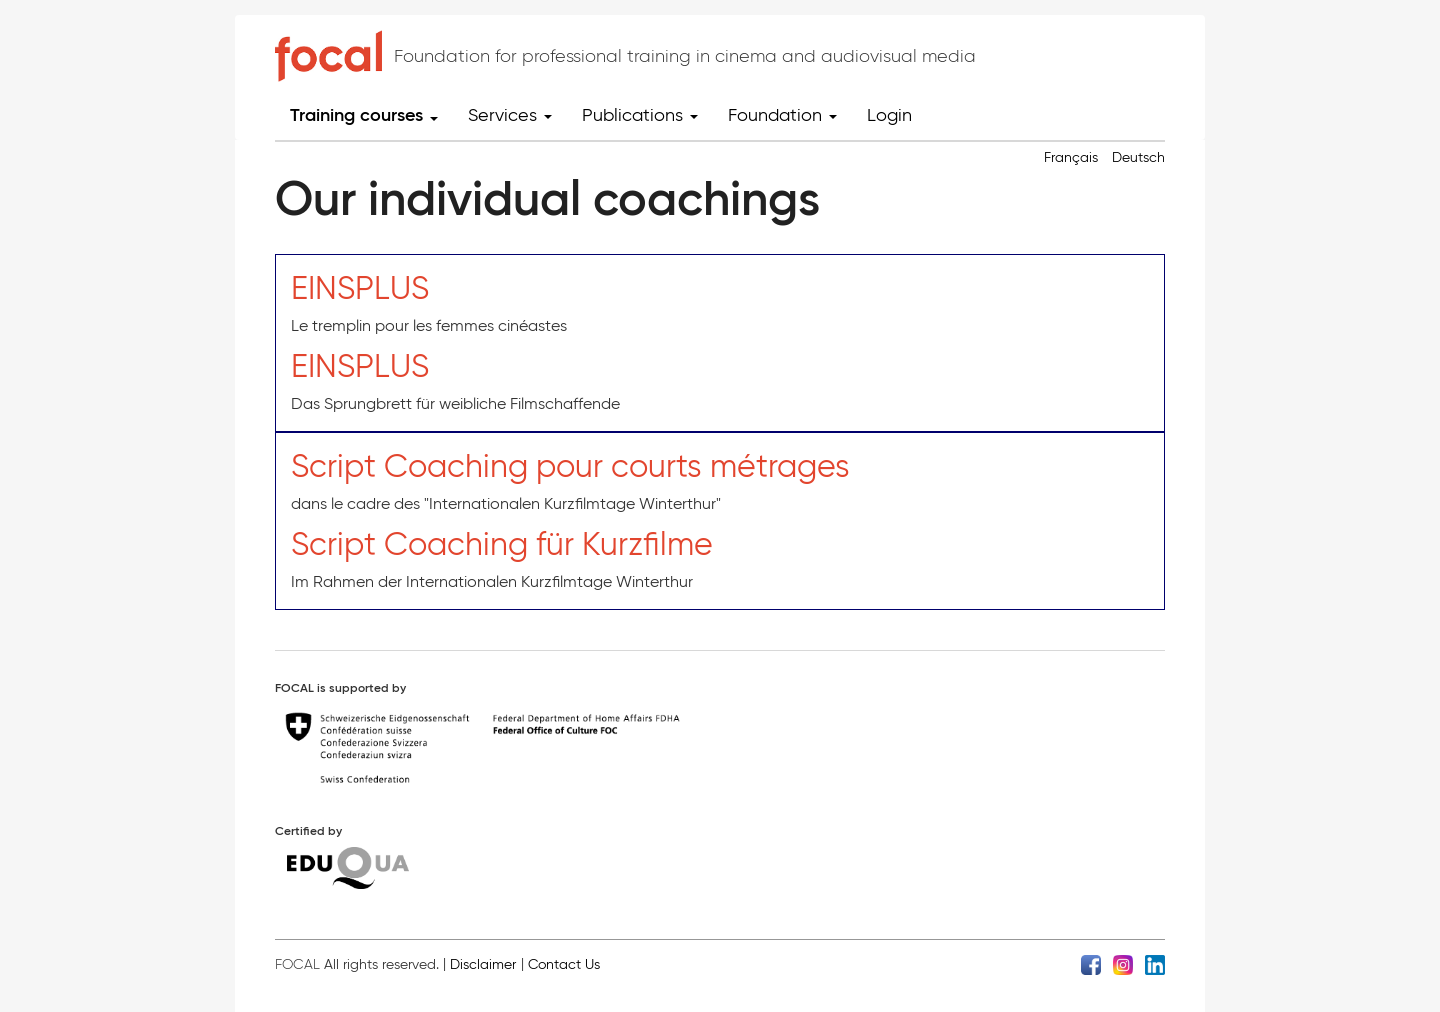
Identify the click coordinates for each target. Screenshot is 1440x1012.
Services (510, 115)
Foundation (782, 115)
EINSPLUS (360, 287)
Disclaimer (483, 964)
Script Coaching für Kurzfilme (502, 543)
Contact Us (564, 964)
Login (889, 115)
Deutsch (1138, 157)
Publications (640, 115)
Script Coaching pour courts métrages (570, 465)
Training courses (364, 115)
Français (1071, 157)
